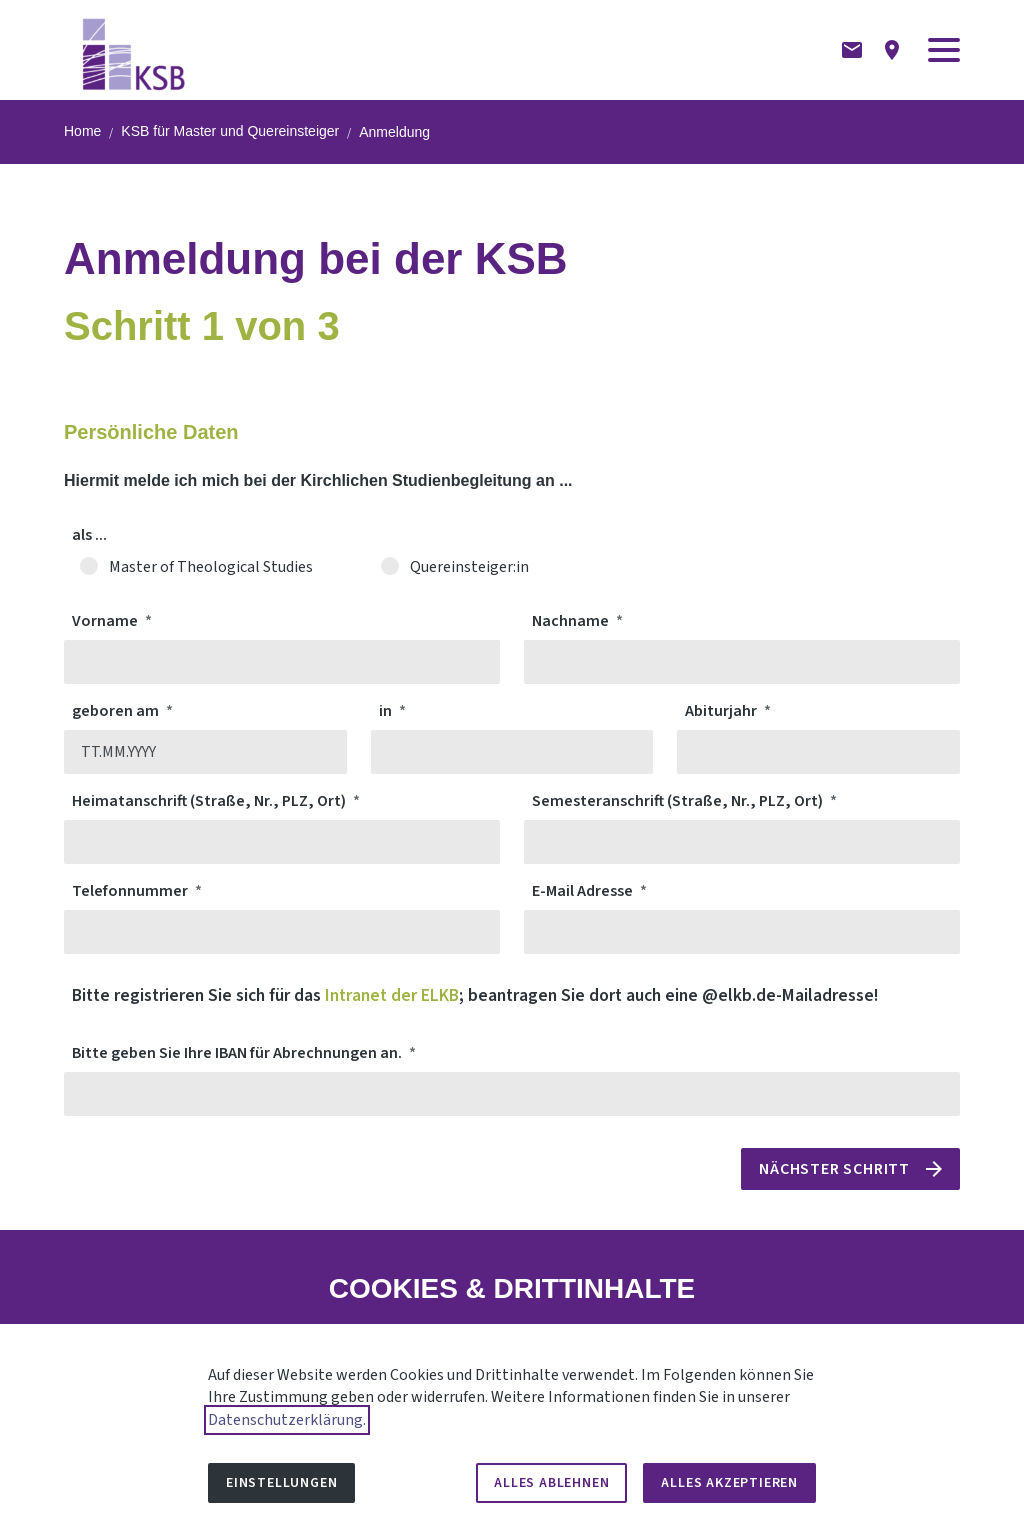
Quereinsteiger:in (467, 567)
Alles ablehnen (551, 1483)
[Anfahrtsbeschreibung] (892, 50)
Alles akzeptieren (729, 1483)
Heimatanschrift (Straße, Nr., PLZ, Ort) (210, 801)
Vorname (106, 621)
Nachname (572, 621)
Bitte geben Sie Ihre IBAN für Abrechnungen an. (238, 1053)
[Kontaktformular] (852, 50)
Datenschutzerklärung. (287, 1420)
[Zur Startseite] (134, 50)
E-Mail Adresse (584, 891)
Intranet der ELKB (392, 995)
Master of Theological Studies (208, 567)
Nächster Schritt (834, 1169)
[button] (944, 50)
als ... (89, 535)
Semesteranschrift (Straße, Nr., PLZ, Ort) (679, 801)
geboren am (117, 711)
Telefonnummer (131, 891)
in (387, 711)
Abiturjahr (722, 711)
